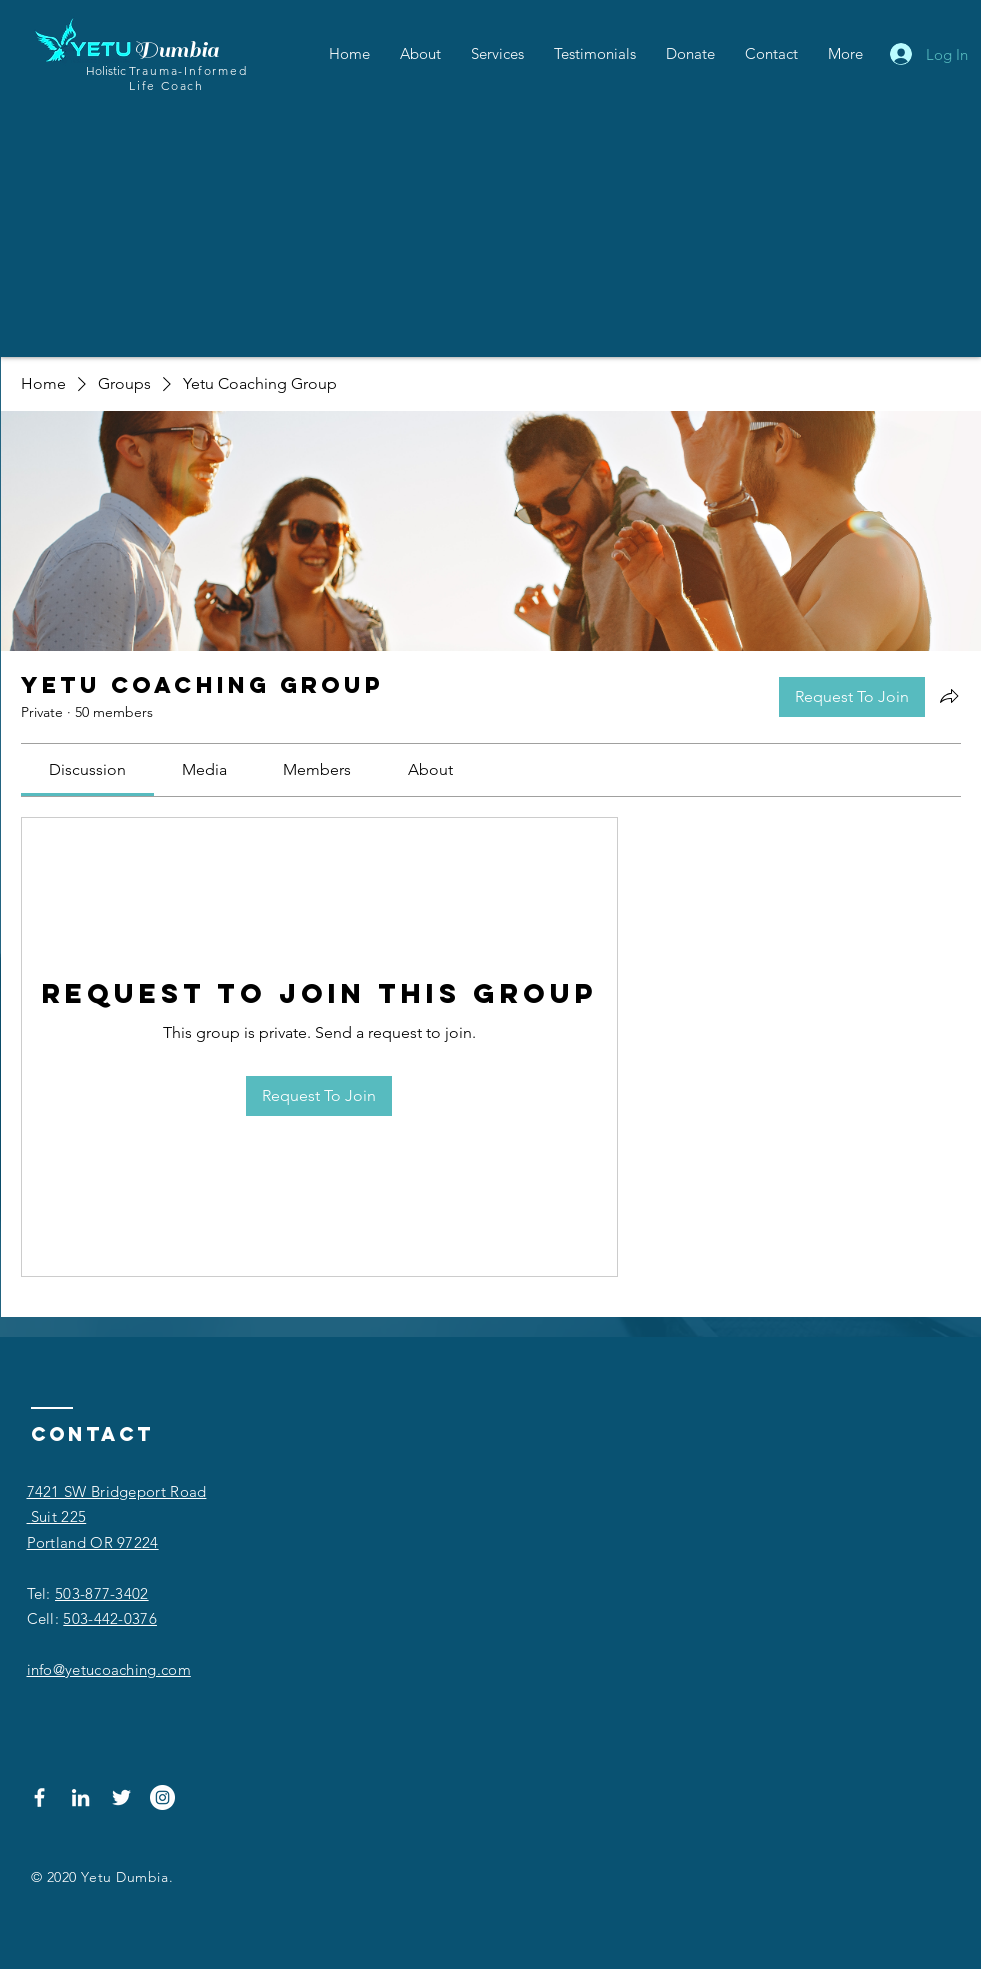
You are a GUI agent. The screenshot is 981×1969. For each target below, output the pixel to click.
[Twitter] (121, 1797)
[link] (87, 769)
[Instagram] (162, 1797)
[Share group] (949, 696)
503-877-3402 (102, 1593)
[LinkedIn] (80, 1797)
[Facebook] (39, 1797)
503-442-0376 (110, 1618)
